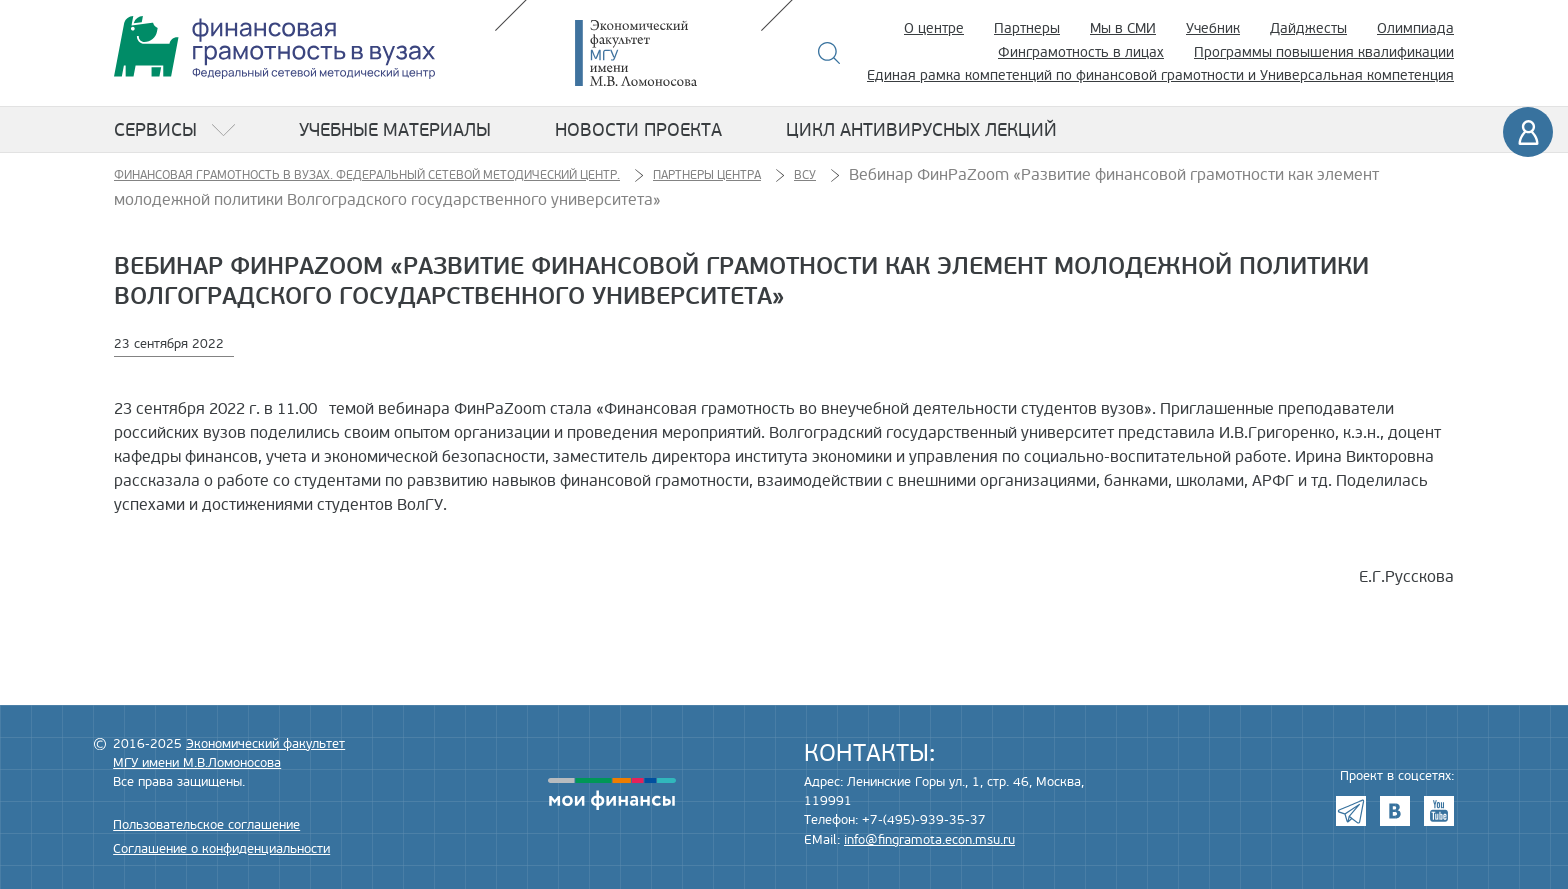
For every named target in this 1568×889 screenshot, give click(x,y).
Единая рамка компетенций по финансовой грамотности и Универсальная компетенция (1160, 75)
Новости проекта (638, 130)
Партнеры (1027, 28)
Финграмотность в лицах (1081, 52)
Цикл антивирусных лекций (921, 130)
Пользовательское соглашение (206, 825)
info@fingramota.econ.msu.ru (929, 840)
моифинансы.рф (612, 794)
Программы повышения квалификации (1324, 52)
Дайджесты (1308, 28)
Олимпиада (1415, 28)
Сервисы (155, 130)
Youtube (1439, 811)
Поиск (829, 53)
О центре (934, 28)
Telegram (1351, 811)
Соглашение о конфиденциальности (221, 849)
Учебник (1213, 28)
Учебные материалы (395, 130)
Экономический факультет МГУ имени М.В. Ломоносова (666, 53)
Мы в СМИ (1123, 28)
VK (1395, 811)
